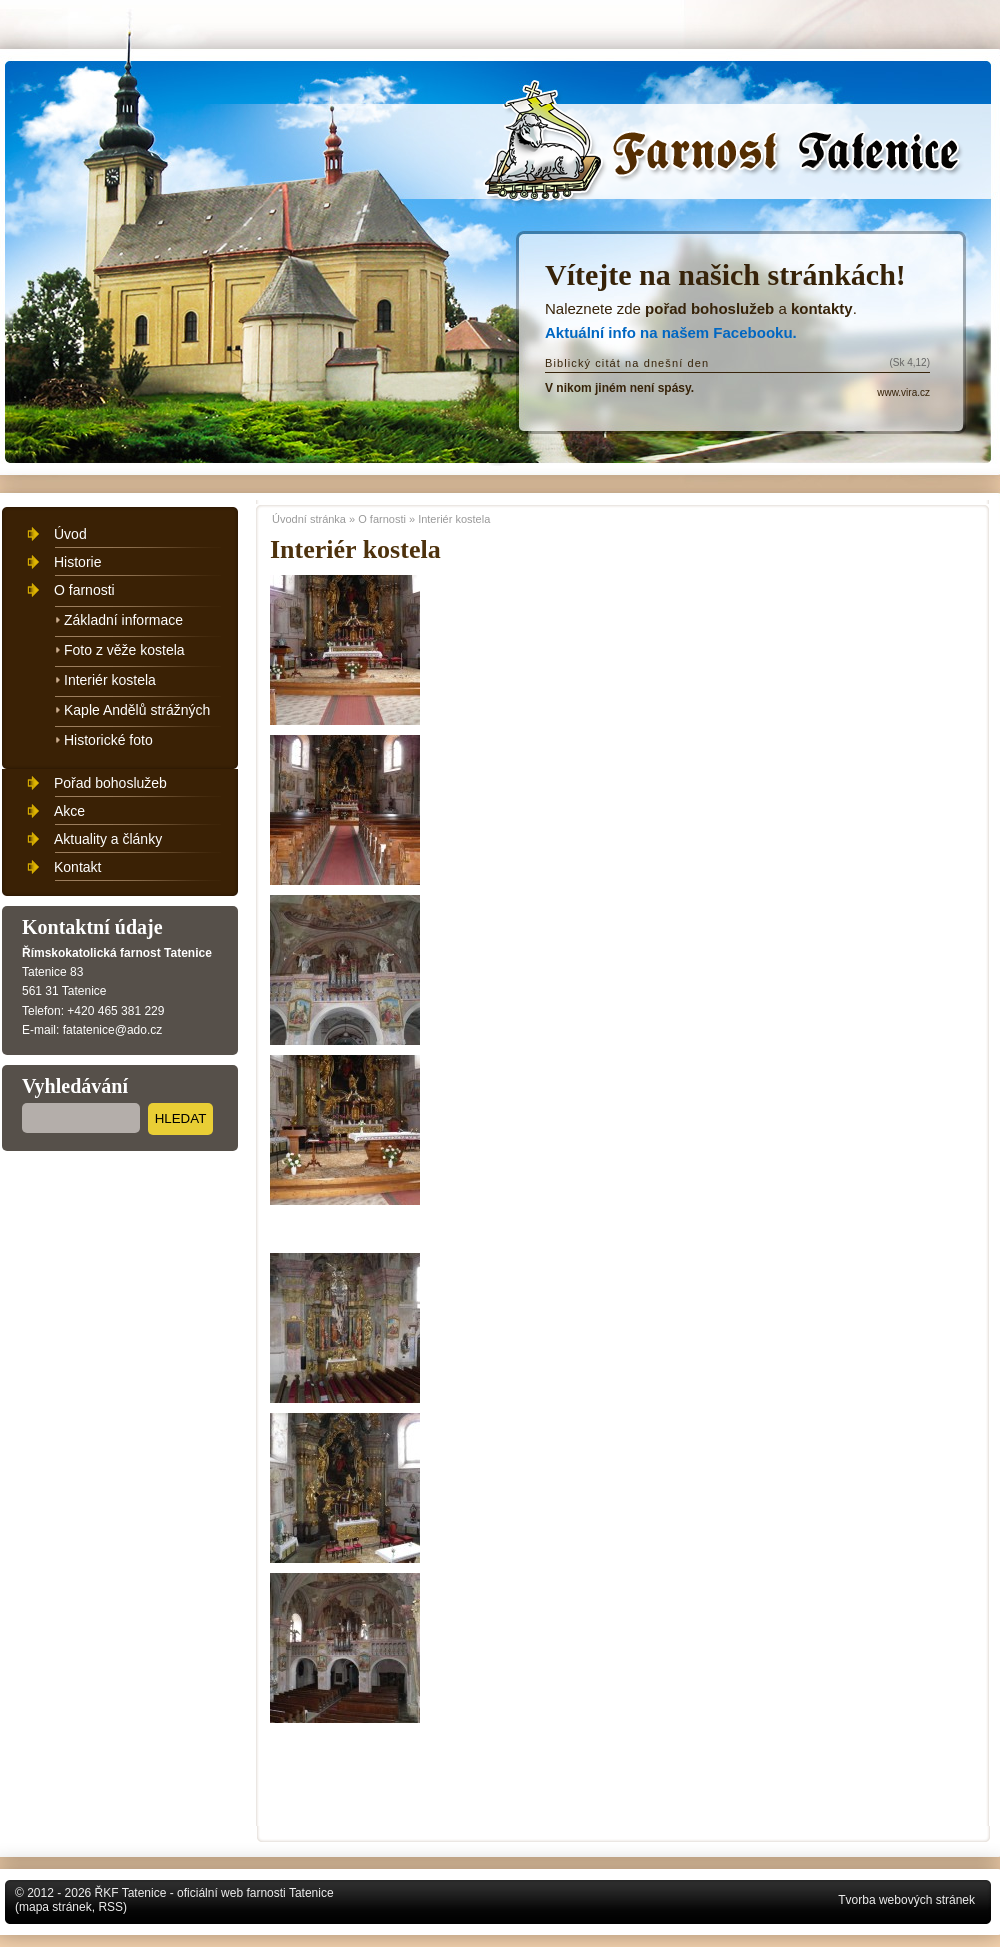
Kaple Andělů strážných (137, 710)
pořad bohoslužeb (709, 308)
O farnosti (382, 519)
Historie (77, 562)
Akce (69, 811)
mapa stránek (55, 1907)
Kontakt (77, 867)
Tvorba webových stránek (906, 1900)
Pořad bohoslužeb (110, 783)
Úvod (70, 534)
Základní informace (123, 620)
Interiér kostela (454, 519)
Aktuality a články (108, 839)
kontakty (822, 308)
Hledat (181, 1118)
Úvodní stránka (728, 151)
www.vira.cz (903, 392)
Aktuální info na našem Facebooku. (671, 332)
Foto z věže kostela (124, 650)
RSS (110, 1907)
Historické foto (108, 740)
